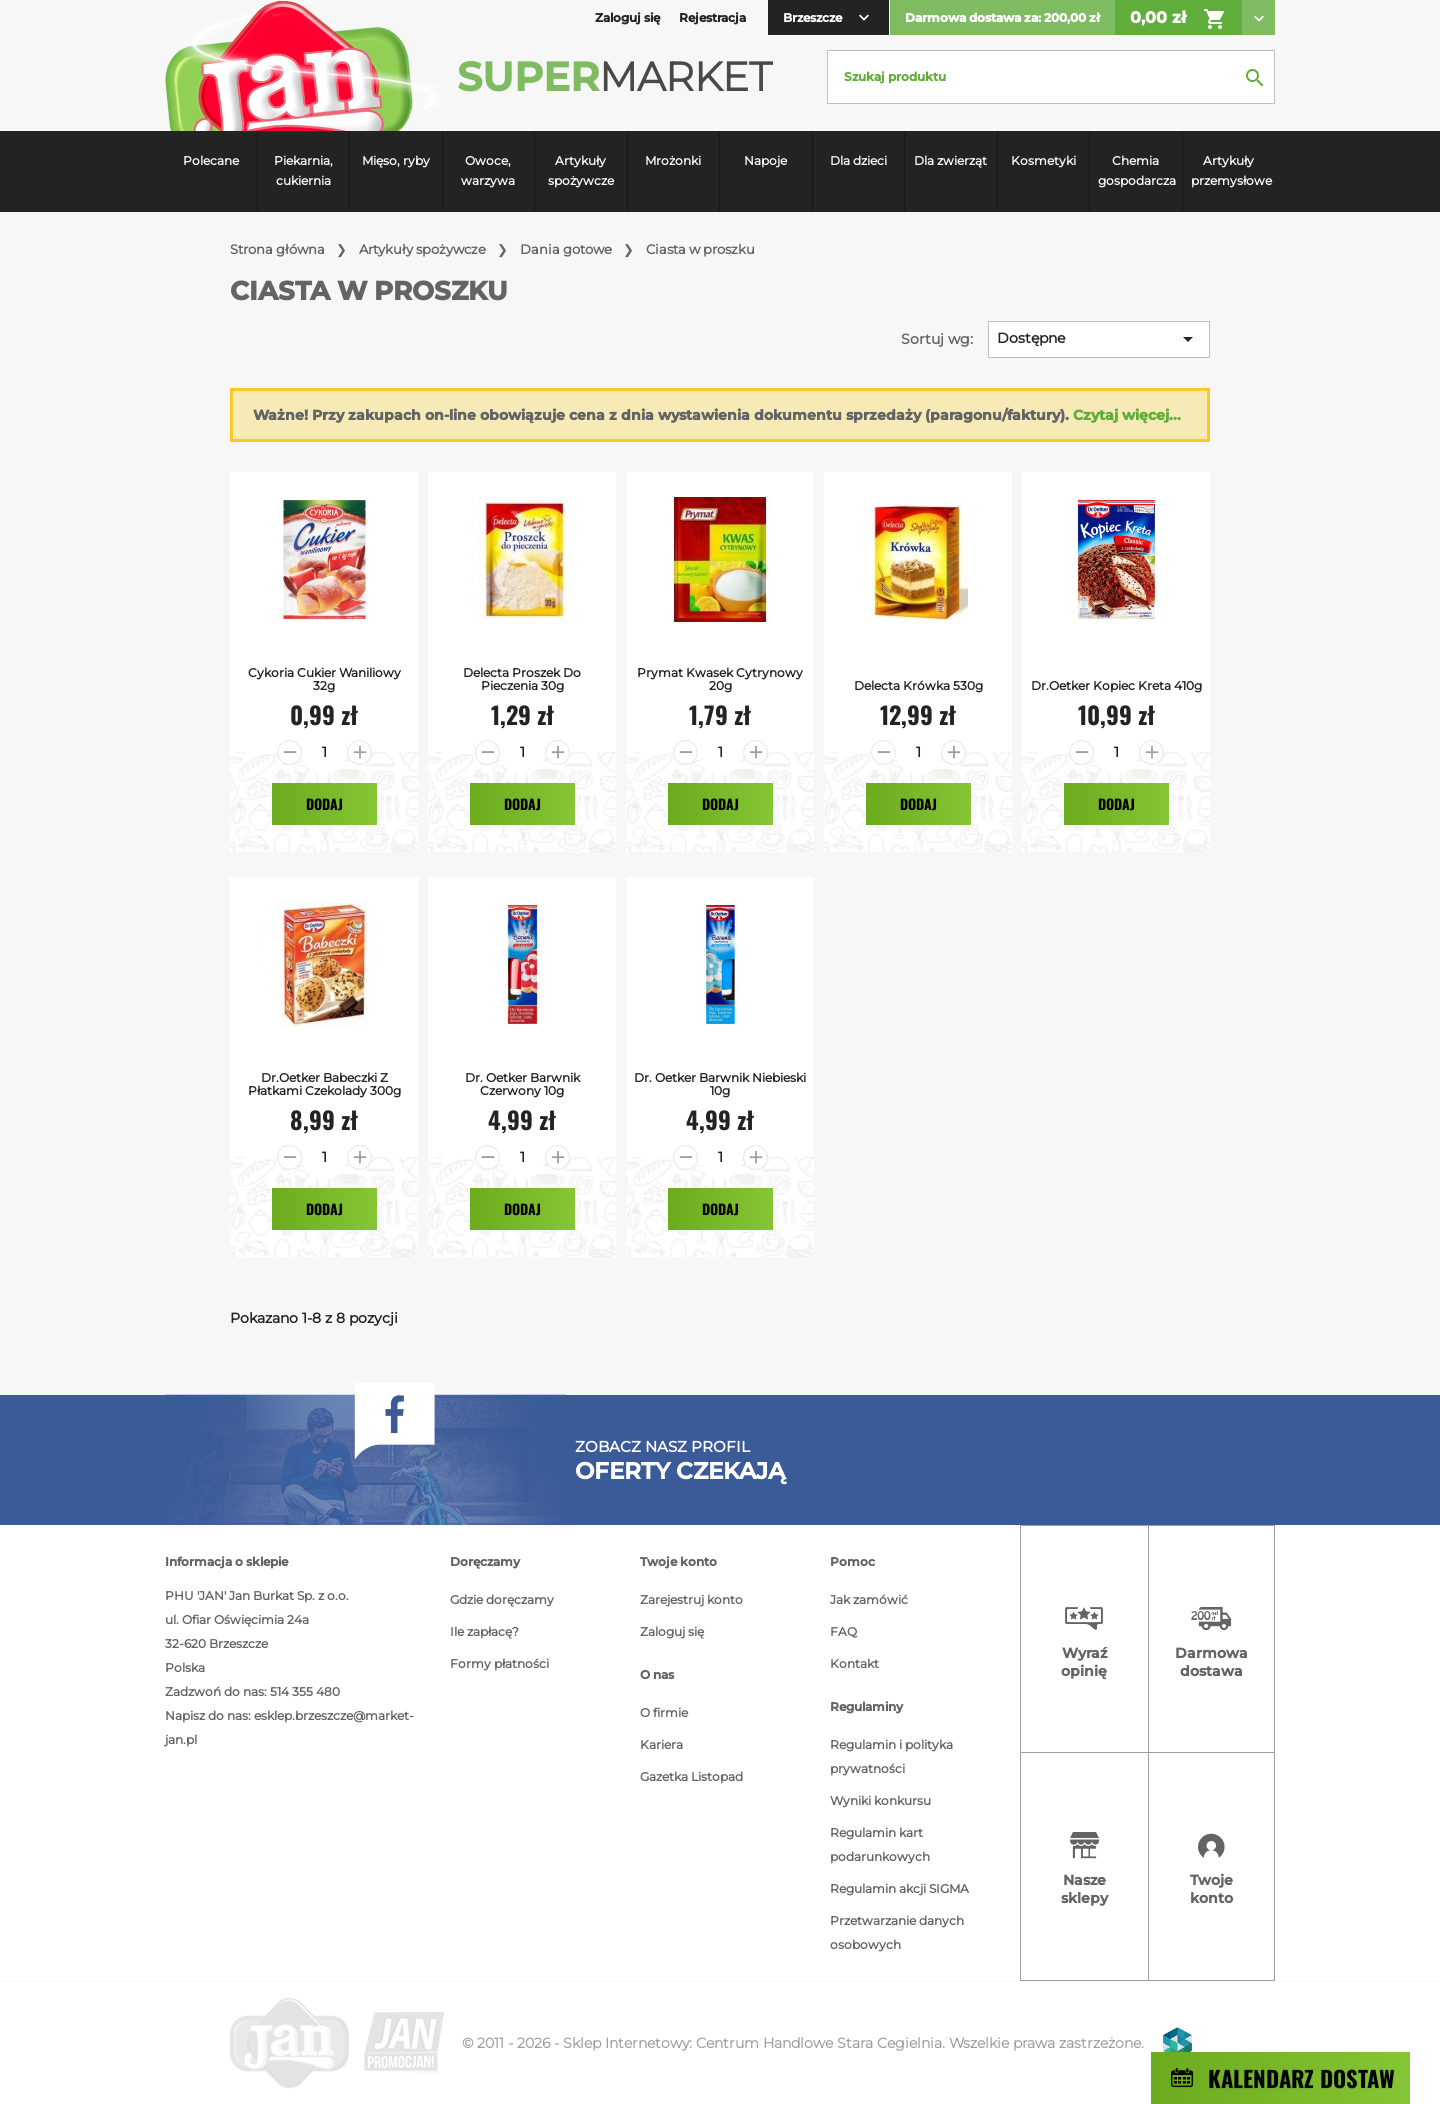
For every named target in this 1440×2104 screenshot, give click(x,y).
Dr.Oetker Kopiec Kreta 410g (1116, 685)
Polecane (211, 160)
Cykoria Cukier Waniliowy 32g (324, 679)
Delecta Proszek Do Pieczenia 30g (522, 679)
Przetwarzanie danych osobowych (897, 1932)
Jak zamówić (869, 1599)
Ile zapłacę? (484, 1631)
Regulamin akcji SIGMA (899, 1888)
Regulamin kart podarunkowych (880, 1844)
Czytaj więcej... (1127, 415)
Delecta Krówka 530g (918, 685)
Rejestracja (712, 17)
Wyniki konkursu (880, 1800)
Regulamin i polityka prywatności (891, 1756)
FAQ (843, 1631)
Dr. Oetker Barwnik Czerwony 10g (522, 1084)
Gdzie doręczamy (502, 1599)
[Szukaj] (1051, 77)
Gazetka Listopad (691, 1776)
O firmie (664, 1712)
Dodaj (324, 803)
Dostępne (1098, 339)
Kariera (661, 1744)
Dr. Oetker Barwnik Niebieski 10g (720, 1084)
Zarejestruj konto (691, 1599)
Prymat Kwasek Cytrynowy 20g (720, 679)
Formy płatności (499, 1663)
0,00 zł (1178, 19)
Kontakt (854, 1663)
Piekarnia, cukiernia (303, 170)
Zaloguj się (672, 1631)
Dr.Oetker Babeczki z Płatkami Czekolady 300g (324, 1084)
